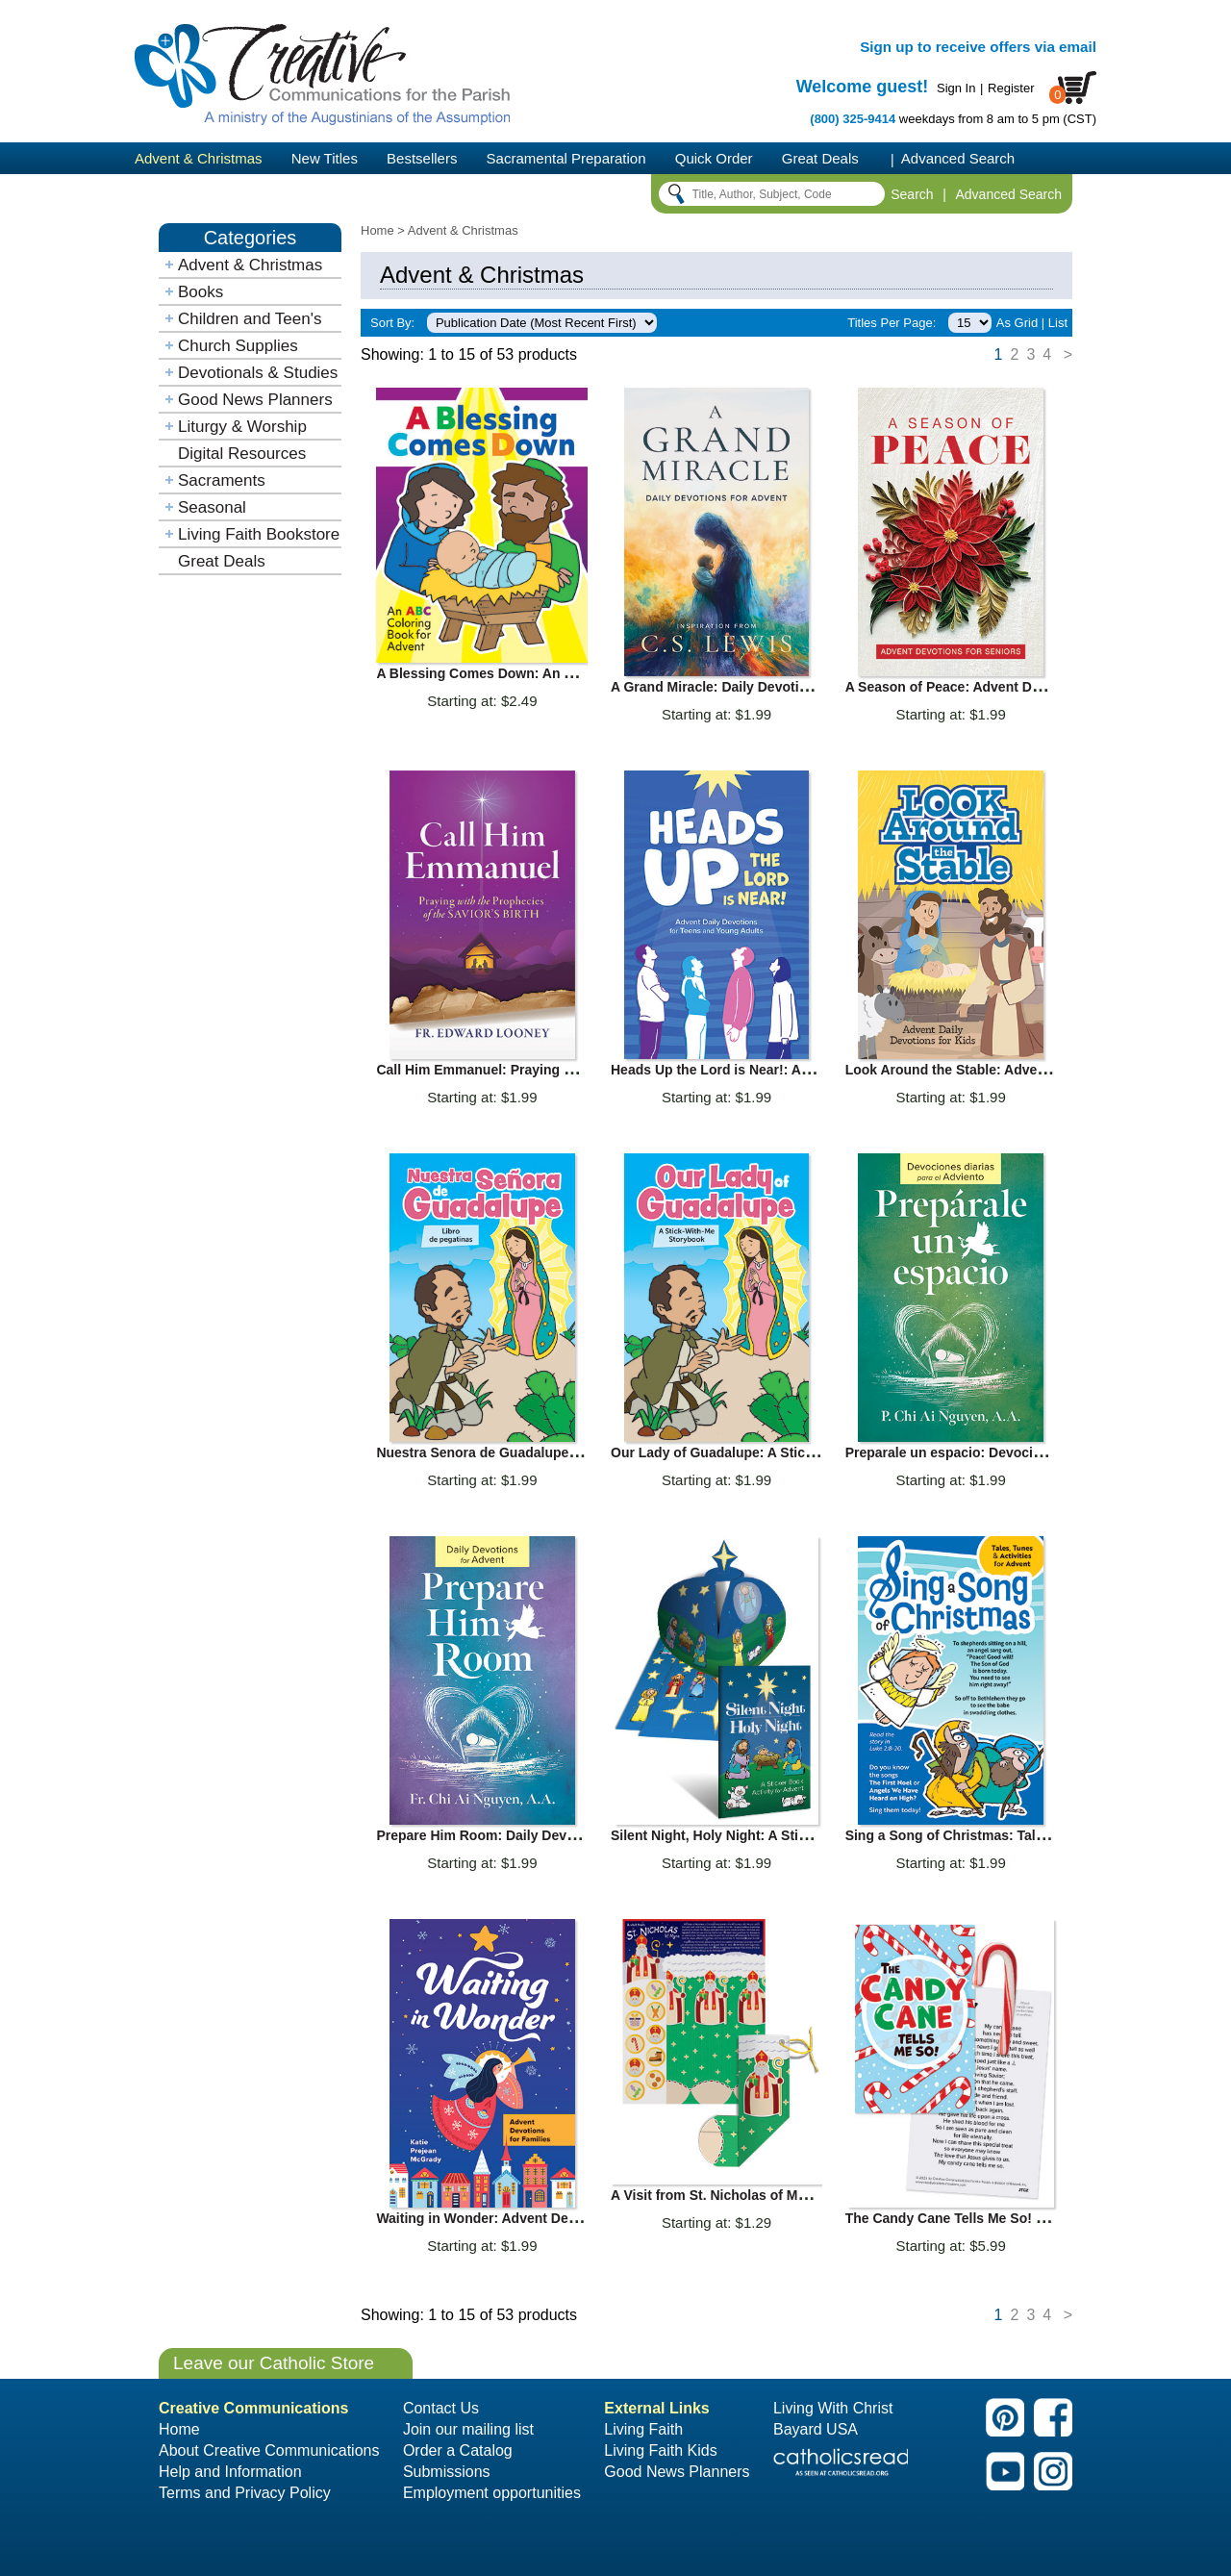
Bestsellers (422, 158)
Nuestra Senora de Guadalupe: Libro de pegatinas (536, 1452)
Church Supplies (238, 346)
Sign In (956, 88)
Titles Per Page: (891, 323)
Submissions (446, 2471)
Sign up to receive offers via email (978, 46)
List (1058, 323)
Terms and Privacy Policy (245, 2493)
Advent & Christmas (199, 158)
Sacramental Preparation (566, 158)
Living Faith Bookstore (258, 534)
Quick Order (714, 158)
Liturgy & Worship (242, 426)
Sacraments (221, 480)
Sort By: (392, 323)
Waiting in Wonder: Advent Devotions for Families (535, 2218)
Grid (1027, 323)
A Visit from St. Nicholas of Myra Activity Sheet (760, 2195)
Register (1011, 88)
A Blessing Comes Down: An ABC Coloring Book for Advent (568, 673)
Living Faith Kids (660, 2450)
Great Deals (820, 158)
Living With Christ (832, 2408)
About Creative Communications (269, 2450)
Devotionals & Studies (258, 373)
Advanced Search (958, 158)
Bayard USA (815, 2429)
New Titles (324, 158)
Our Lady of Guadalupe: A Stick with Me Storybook (773, 1452)
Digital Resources (242, 453)
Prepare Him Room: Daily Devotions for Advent (526, 1835)
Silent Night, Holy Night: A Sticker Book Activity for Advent (798, 1835)
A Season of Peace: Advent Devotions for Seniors (1004, 687)
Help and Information (230, 2471)
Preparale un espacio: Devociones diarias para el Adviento (1032, 1452)
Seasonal (212, 507)
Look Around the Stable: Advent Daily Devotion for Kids (1023, 1069)
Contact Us (441, 2408)
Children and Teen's (249, 319)
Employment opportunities (492, 2493)
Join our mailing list (468, 2429)
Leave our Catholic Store (273, 2363)
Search (912, 194)
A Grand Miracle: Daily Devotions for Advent (752, 687)
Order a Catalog (458, 2450)
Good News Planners (255, 400)
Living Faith (643, 2429)
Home (377, 230)
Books (200, 292)
